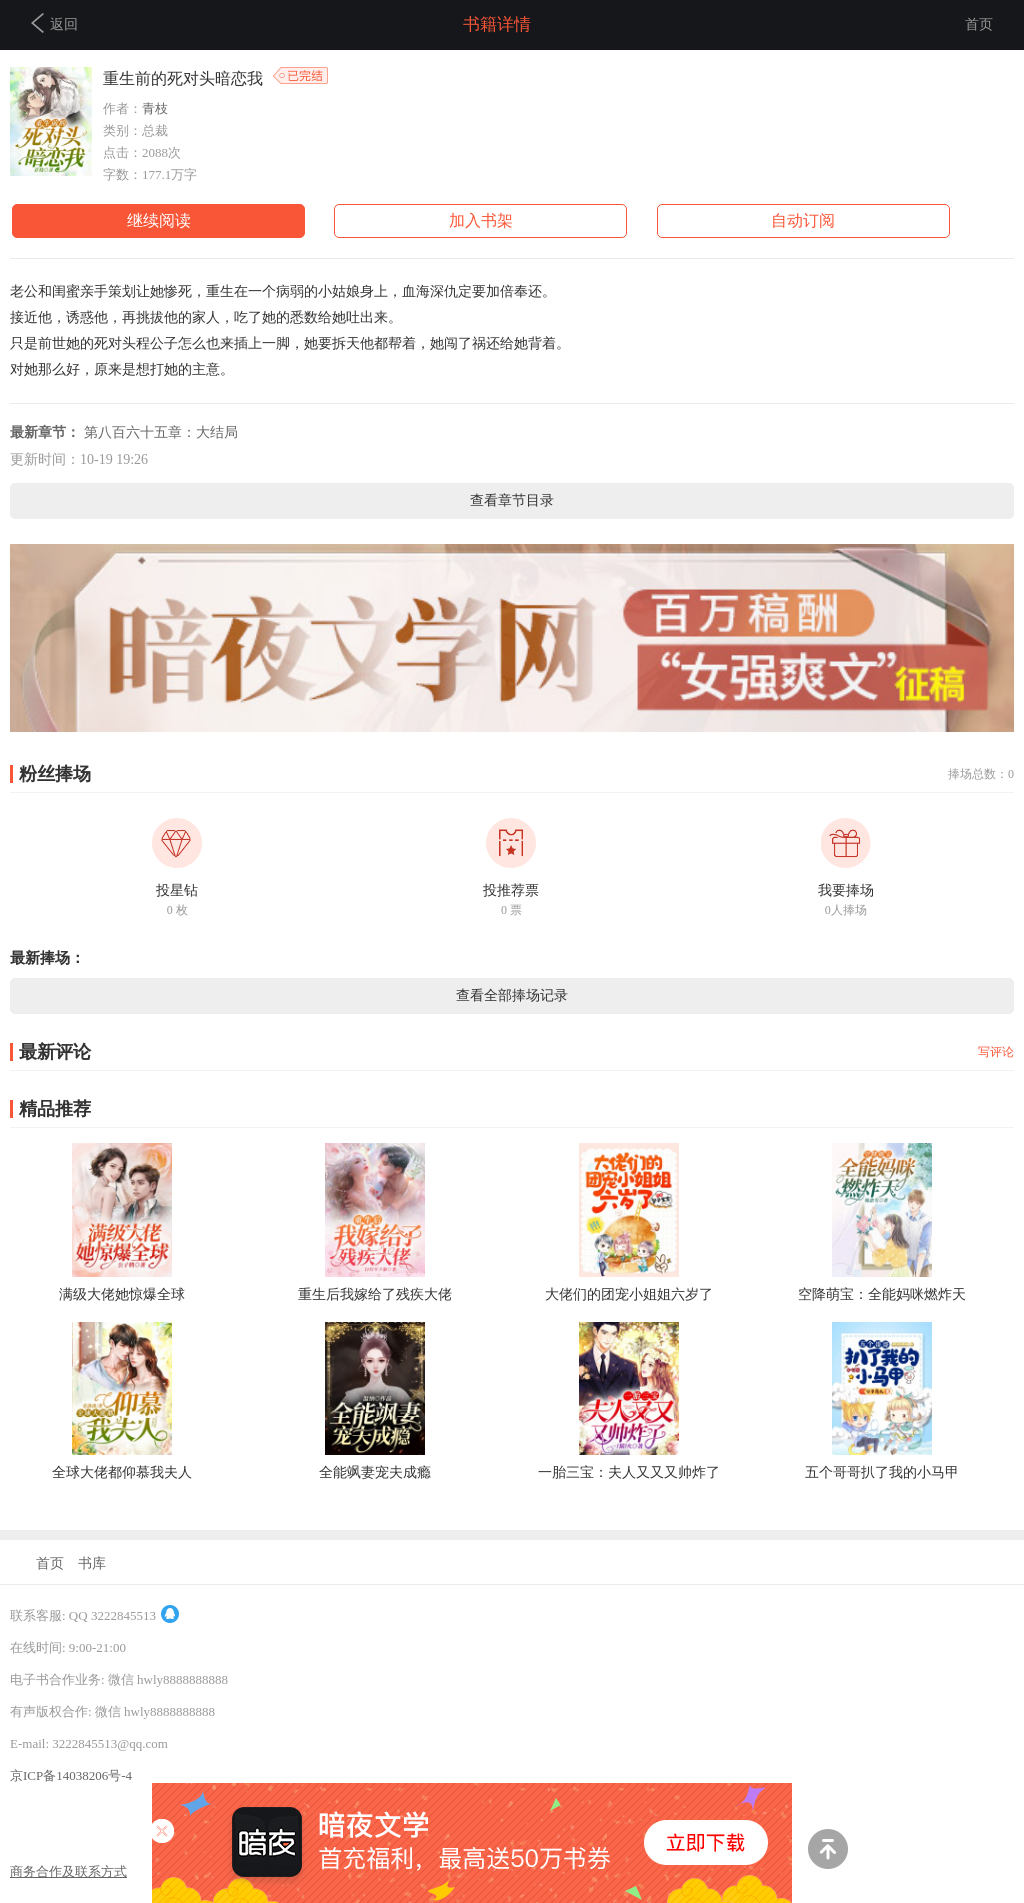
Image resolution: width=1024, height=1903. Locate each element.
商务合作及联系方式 (68, 1871)
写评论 (996, 1052)
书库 (92, 1563)
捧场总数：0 (981, 774)
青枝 (155, 108)
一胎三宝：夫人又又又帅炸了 (629, 1472)
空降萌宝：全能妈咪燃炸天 (882, 1294)
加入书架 (481, 220)
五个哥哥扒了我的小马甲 (882, 1472)
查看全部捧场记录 (512, 995)
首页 (979, 24)
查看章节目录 (512, 500)
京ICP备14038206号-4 (71, 1775)
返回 (54, 23)
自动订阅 (803, 220)
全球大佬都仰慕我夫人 (122, 1472)
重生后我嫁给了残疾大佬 (375, 1294)
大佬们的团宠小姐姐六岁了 (629, 1294)
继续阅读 (159, 220)
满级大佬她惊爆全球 (122, 1294)
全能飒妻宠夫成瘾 (375, 1472)
